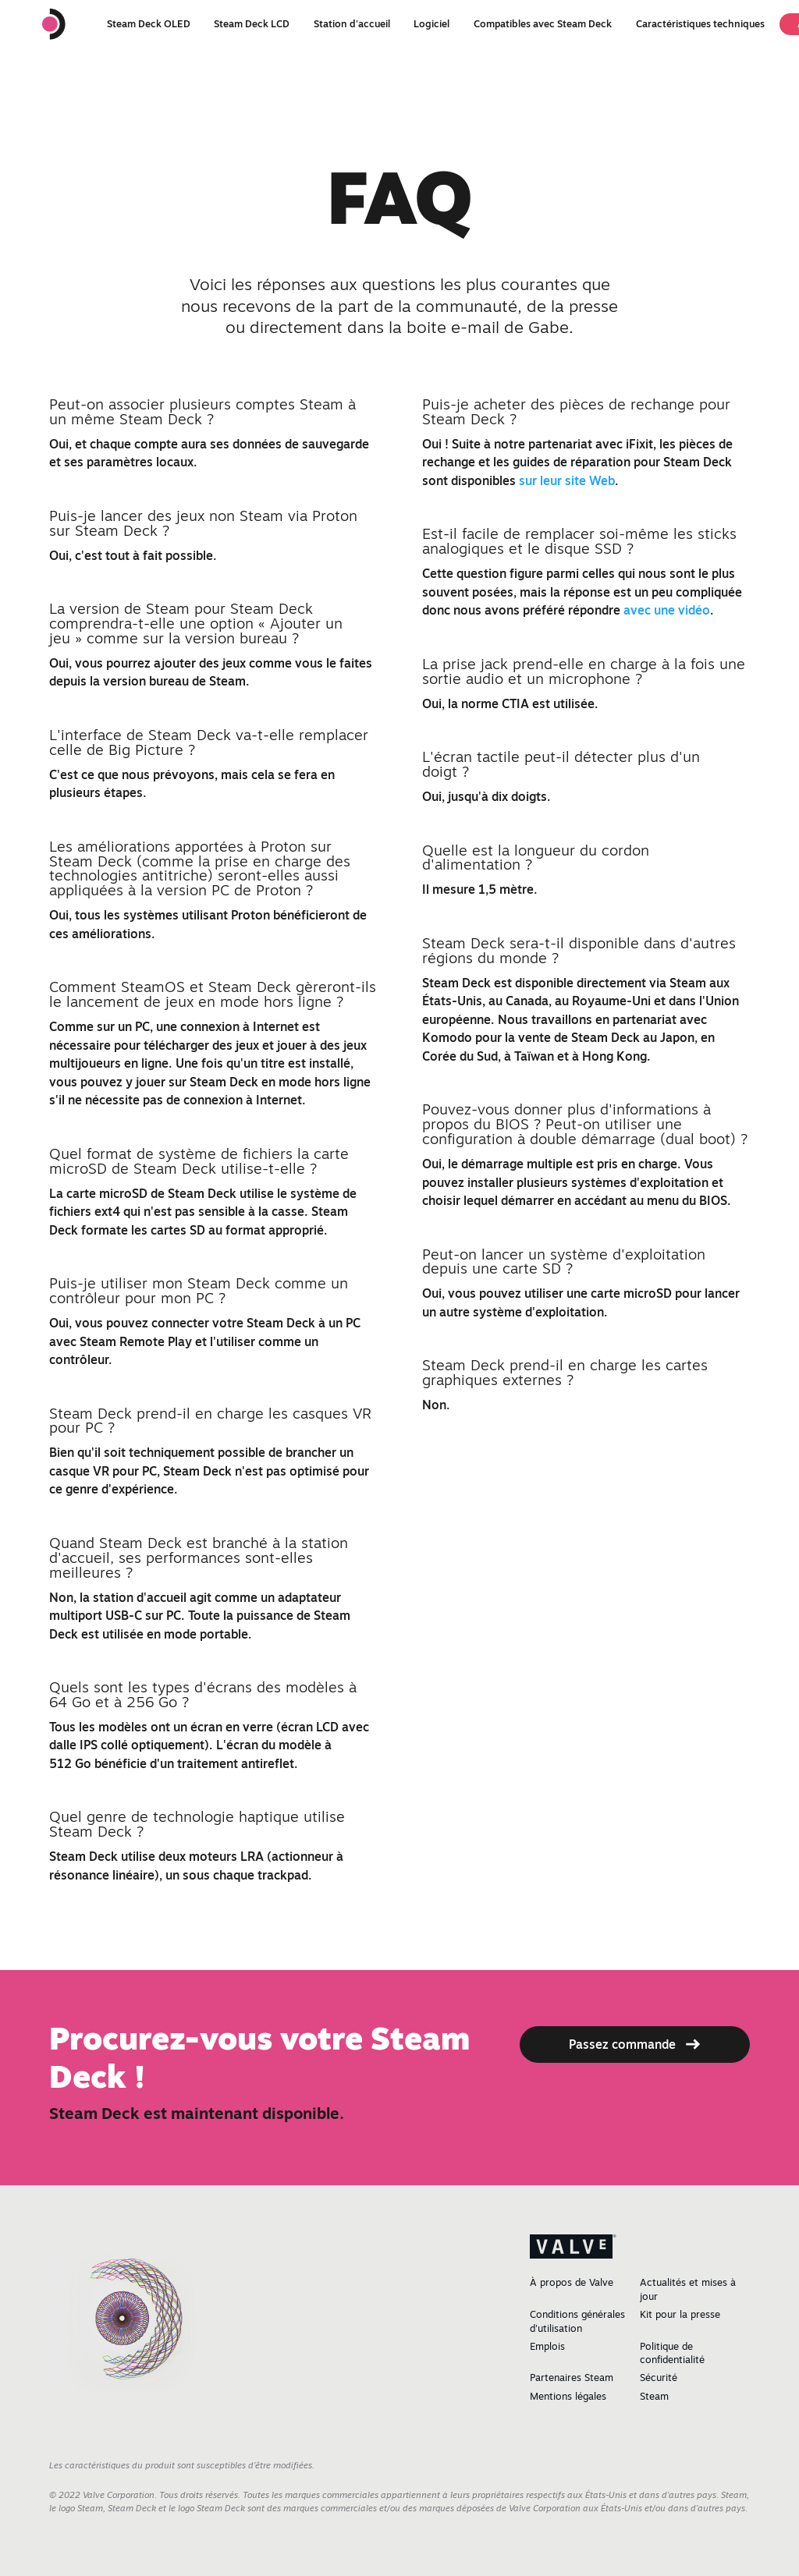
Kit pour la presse (680, 2314)
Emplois (547, 2346)
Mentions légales (568, 2396)
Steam (654, 2396)
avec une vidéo (666, 610)
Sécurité (658, 2377)
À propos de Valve (571, 2282)
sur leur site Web (567, 480)
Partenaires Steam (571, 2377)
